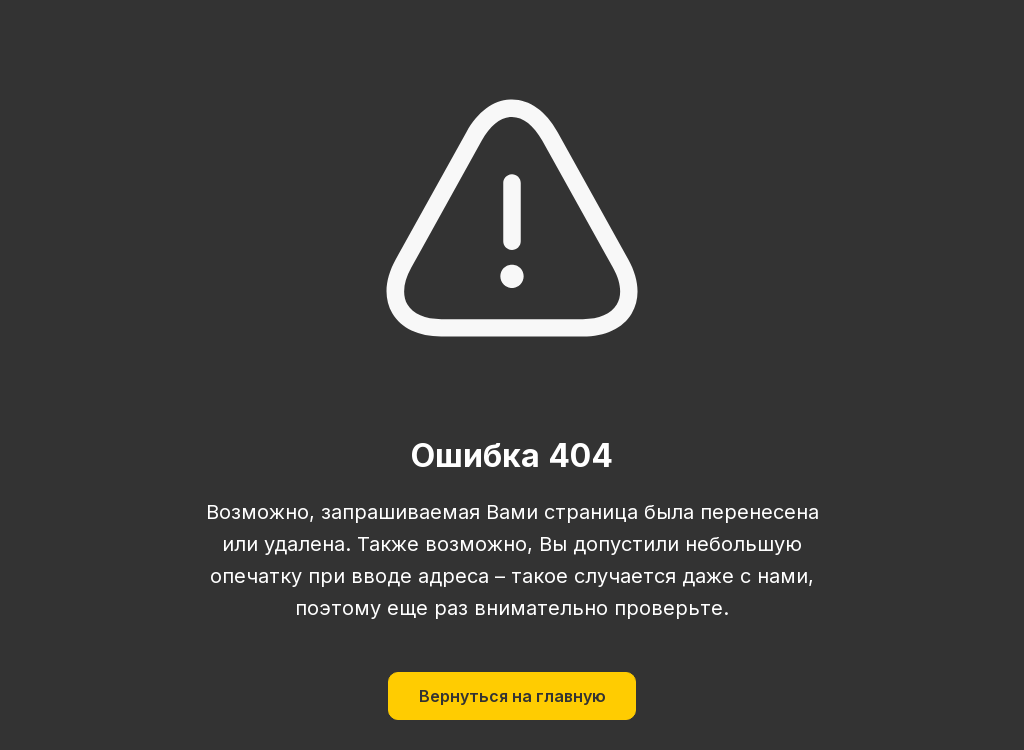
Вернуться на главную (512, 696)
